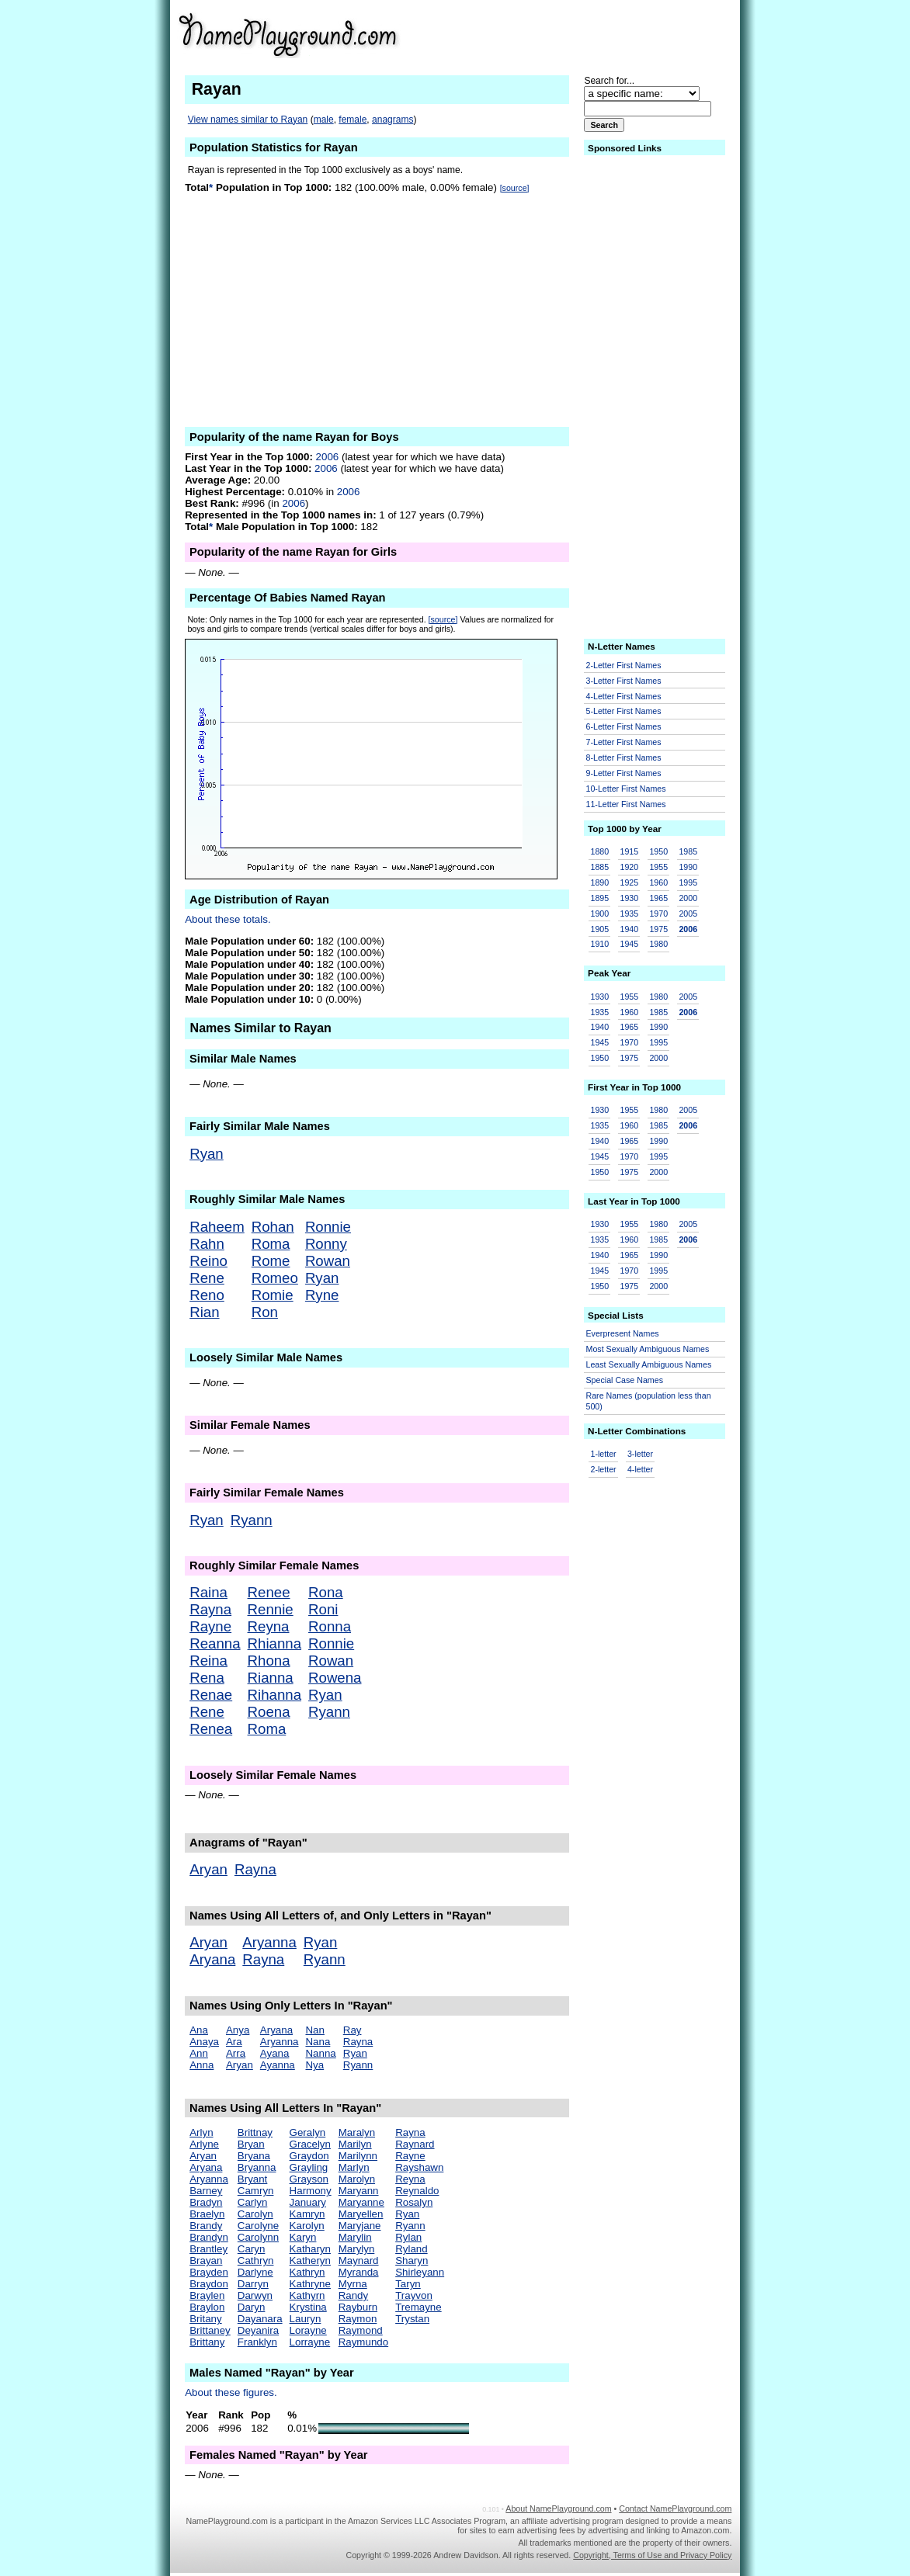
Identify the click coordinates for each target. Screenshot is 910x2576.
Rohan (273, 1227)
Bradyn (205, 2202)
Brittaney (210, 2330)
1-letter (604, 1453)
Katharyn (310, 2249)
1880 (600, 851)
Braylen (206, 2295)
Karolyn (307, 2225)
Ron (265, 1312)
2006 (327, 457)
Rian (204, 1312)
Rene (206, 1278)
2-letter (604, 1469)
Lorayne (308, 2330)
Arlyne (204, 2144)
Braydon (208, 2284)
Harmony (311, 2190)
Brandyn (208, 2237)
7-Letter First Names (624, 742)
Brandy (205, 2225)
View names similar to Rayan (248, 119)
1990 (688, 867)
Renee (269, 1592)
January (308, 2202)
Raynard (414, 2144)
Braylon (206, 2307)
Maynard (359, 2260)
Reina (208, 1660)
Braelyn (206, 2214)
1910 (600, 943)
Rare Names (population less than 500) (648, 1401)
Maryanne (361, 2202)
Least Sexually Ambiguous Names (649, 1364)
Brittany (206, 2342)
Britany (205, 2319)
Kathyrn (307, 2295)
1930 (629, 898)
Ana (198, 2030)
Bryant (253, 2179)
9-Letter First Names (624, 773)
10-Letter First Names (626, 788)
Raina (208, 1592)
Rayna (210, 1609)
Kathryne (310, 2284)
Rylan (408, 2237)
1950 (658, 851)
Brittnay (255, 2132)
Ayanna (277, 2065)
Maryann (359, 2190)
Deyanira (258, 2330)
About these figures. (231, 2392)
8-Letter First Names (624, 757)
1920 (629, 867)
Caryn (252, 2249)
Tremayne (418, 2307)
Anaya (204, 2041)
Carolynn (258, 2237)
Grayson (309, 2179)
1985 (688, 851)
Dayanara (260, 2319)
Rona (325, 1592)
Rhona (269, 1660)
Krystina (308, 2307)
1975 (658, 929)
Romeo (275, 1278)
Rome (271, 1261)
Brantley (208, 2249)
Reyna (269, 1626)
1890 (600, 882)
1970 (658, 913)
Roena (269, 1712)
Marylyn (357, 2249)
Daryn (252, 2307)
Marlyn (354, 2167)
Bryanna (257, 2167)
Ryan (206, 1154)
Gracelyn (310, 2144)
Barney (205, 2190)
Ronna (329, 1626)
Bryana (254, 2156)
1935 (629, 913)
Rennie (270, 1609)
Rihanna (275, 1695)
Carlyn (253, 2202)
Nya (314, 2065)
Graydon (309, 2156)
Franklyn (257, 2342)
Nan (314, 2030)
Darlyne (255, 2272)
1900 (600, 913)
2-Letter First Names (624, 665)
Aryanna (269, 1942)
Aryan (208, 1869)
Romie (272, 1295)
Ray (352, 2030)
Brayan (205, 2260)
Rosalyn (413, 2202)
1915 (629, 851)
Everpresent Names (622, 1333)
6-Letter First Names (624, 726)
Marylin (355, 2237)
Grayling (309, 2167)
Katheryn (310, 2260)
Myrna (353, 2284)
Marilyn (355, 2144)
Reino (208, 1261)
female (352, 119)
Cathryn (256, 2260)
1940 (629, 929)
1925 (629, 882)
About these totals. (227, 919)
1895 (600, 898)
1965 (658, 898)
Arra (235, 2053)
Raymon (358, 2319)
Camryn (256, 2190)
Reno (206, 1295)
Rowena (334, 1677)
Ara (234, 2041)
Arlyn (201, 2132)
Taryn (408, 2284)
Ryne (322, 1295)
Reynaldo (417, 2190)
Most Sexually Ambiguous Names (648, 1349)
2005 (688, 913)
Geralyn (308, 2132)
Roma (271, 1244)
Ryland (411, 2249)
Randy (354, 2295)
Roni (323, 1609)
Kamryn (307, 2214)
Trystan (412, 2319)
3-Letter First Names (624, 680)
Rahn (206, 1244)
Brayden (208, 2272)
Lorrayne (310, 2342)
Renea (210, 1729)
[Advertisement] (611, 34)
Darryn (253, 2284)
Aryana (212, 1959)
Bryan (251, 2144)
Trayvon (413, 2295)
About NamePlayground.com (558, 2508)
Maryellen (361, 2214)
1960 (658, 882)
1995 (688, 882)
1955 (658, 867)
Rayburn (358, 2307)
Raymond (361, 2330)
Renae (210, 1695)
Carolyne (258, 2225)
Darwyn (255, 2295)
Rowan (327, 1261)
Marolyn (357, 2179)
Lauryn (305, 2319)
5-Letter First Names (624, 711)
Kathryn (307, 2272)
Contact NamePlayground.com (675, 2508)
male (324, 119)
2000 (688, 898)
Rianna (270, 1677)
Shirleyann (419, 2272)
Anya (237, 2030)
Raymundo (363, 2342)
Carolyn (255, 2214)
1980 (658, 943)
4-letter (640, 1469)
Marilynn (358, 2156)
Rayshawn (419, 2167)
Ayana (275, 2053)
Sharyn (411, 2260)
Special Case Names (625, 1380)
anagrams (392, 119)
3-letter (640, 1453)
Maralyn (357, 2132)
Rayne (210, 1626)
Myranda (359, 2272)
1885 (600, 867)
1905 (600, 929)
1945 (629, 943)
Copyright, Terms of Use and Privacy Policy (652, 2555)
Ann (198, 2053)
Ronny (326, 1244)
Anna (201, 2065)
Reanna (214, 1643)
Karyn (303, 2237)
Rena (206, 1677)
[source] (515, 187)
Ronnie (328, 1227)
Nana (317, 2041)
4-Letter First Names (624, 696)
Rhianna (275, 1643)
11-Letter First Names (626, 804)
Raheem (217, 1227)
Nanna (320, 2053)
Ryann (252, 1520)
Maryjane (360, 2225)
